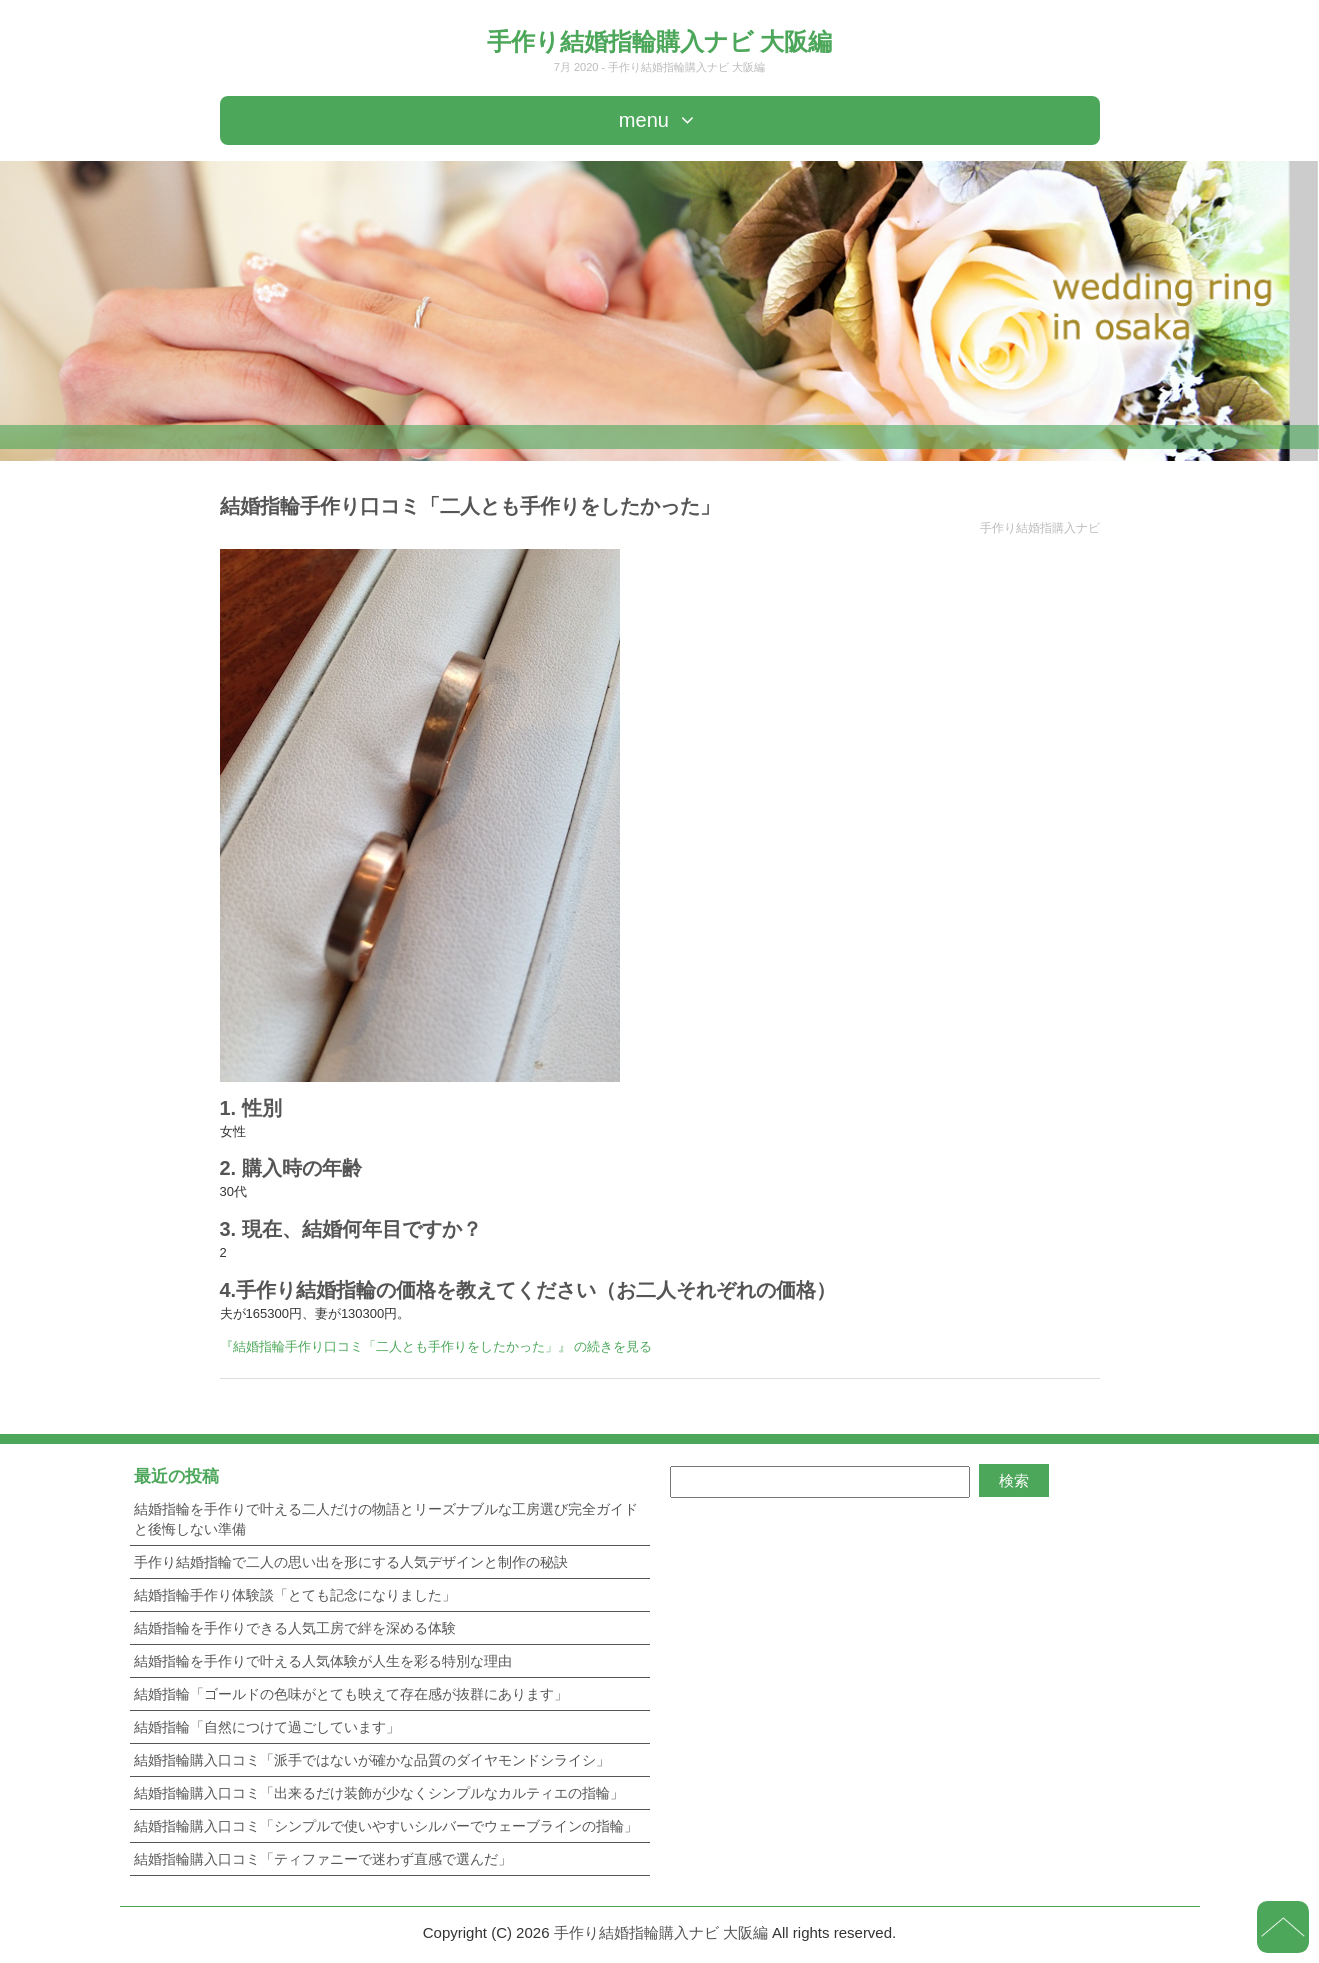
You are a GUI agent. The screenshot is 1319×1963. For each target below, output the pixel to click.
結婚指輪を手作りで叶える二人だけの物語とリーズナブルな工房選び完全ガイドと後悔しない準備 (386, 1519)
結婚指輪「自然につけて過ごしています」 (267, 1727)
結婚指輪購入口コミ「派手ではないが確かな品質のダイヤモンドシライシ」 (372, 1760)
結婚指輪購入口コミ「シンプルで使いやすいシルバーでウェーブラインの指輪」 (386, 1826)
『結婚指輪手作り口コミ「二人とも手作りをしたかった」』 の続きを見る (436, 1346)
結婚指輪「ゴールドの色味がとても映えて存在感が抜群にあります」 (351, 1694)
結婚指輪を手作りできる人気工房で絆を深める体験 (295, 1628)
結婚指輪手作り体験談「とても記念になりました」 (295, 1595)
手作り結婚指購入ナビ (1040, 528)
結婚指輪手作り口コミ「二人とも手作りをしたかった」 (470, 506)
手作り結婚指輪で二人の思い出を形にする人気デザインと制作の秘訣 (351, 1562)
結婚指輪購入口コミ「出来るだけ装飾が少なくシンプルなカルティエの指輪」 (379, 1793)
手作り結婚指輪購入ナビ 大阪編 (660, 41)
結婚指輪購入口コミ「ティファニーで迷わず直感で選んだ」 (323, 1859)
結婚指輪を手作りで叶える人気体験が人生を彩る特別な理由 (323, 1661)
